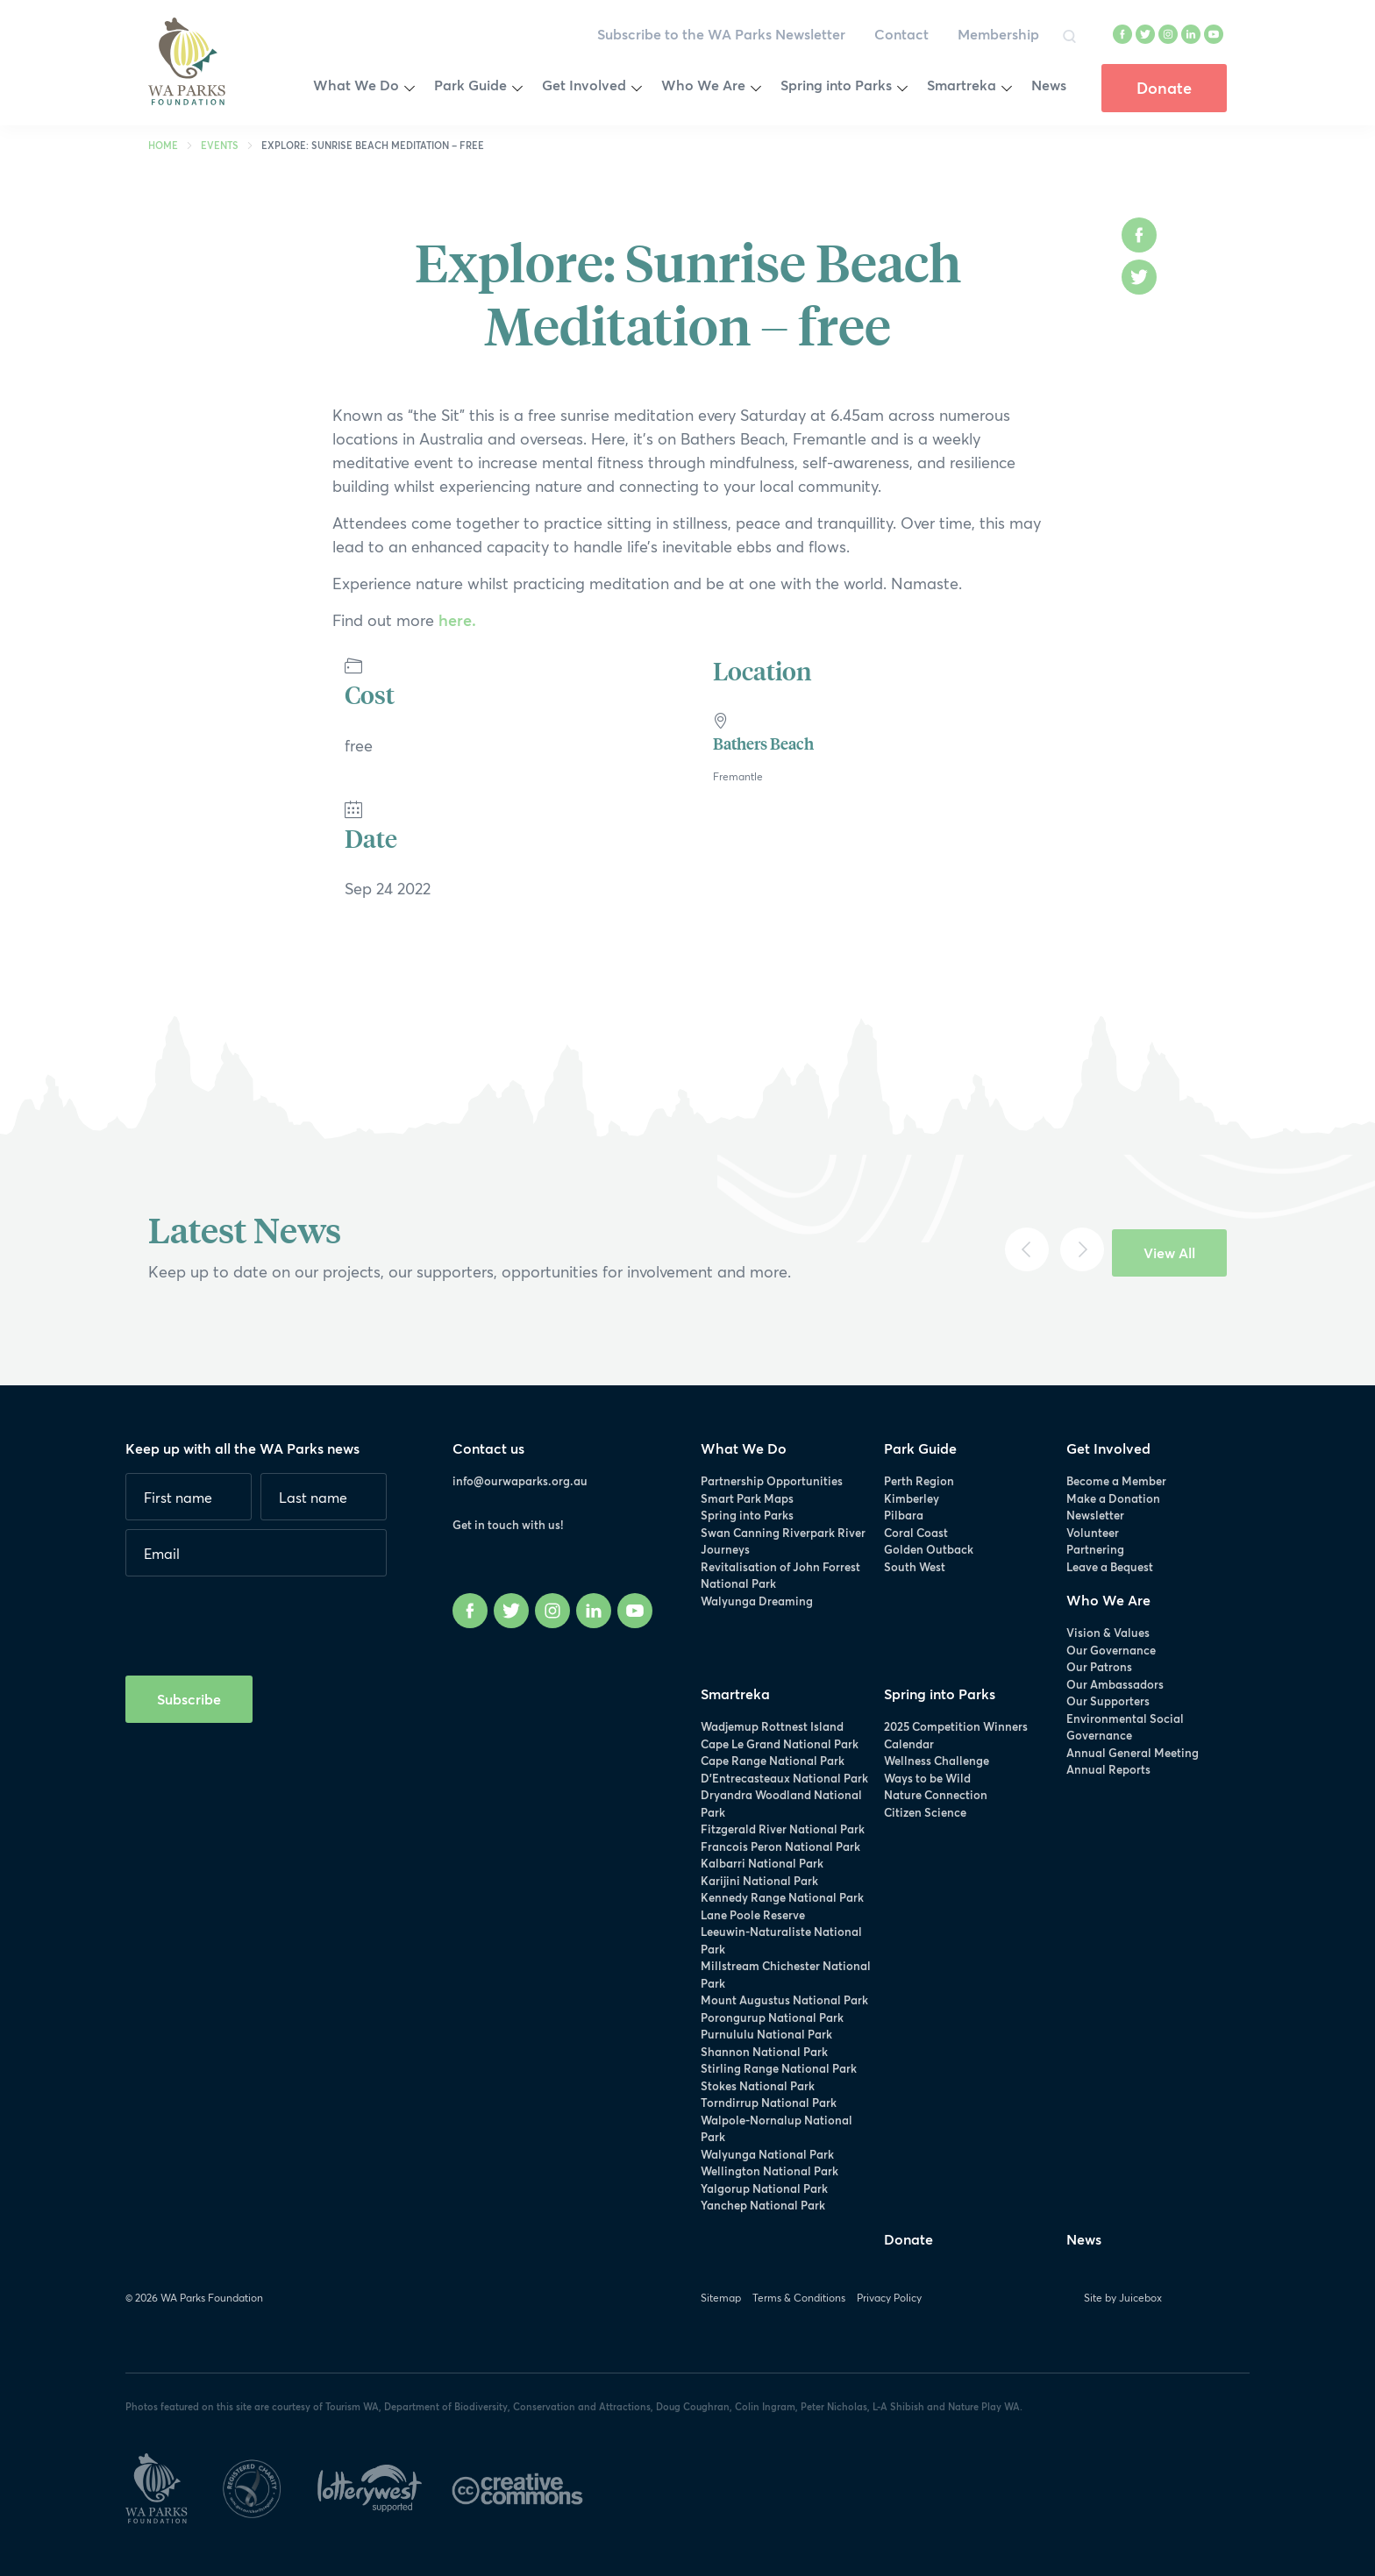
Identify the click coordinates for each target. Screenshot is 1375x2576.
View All (1169, 1252)
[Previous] (1027, 1249)
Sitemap (721, 2297)
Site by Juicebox (1123, 2297)
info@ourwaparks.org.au (520, 1481)
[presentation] (258, 1619)
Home (163, 145)
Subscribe (189, 1699)
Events (220, 145)
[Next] (1082, 1249)
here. (455, 619)
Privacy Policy (889, 2297)
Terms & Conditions (798, 2297)
